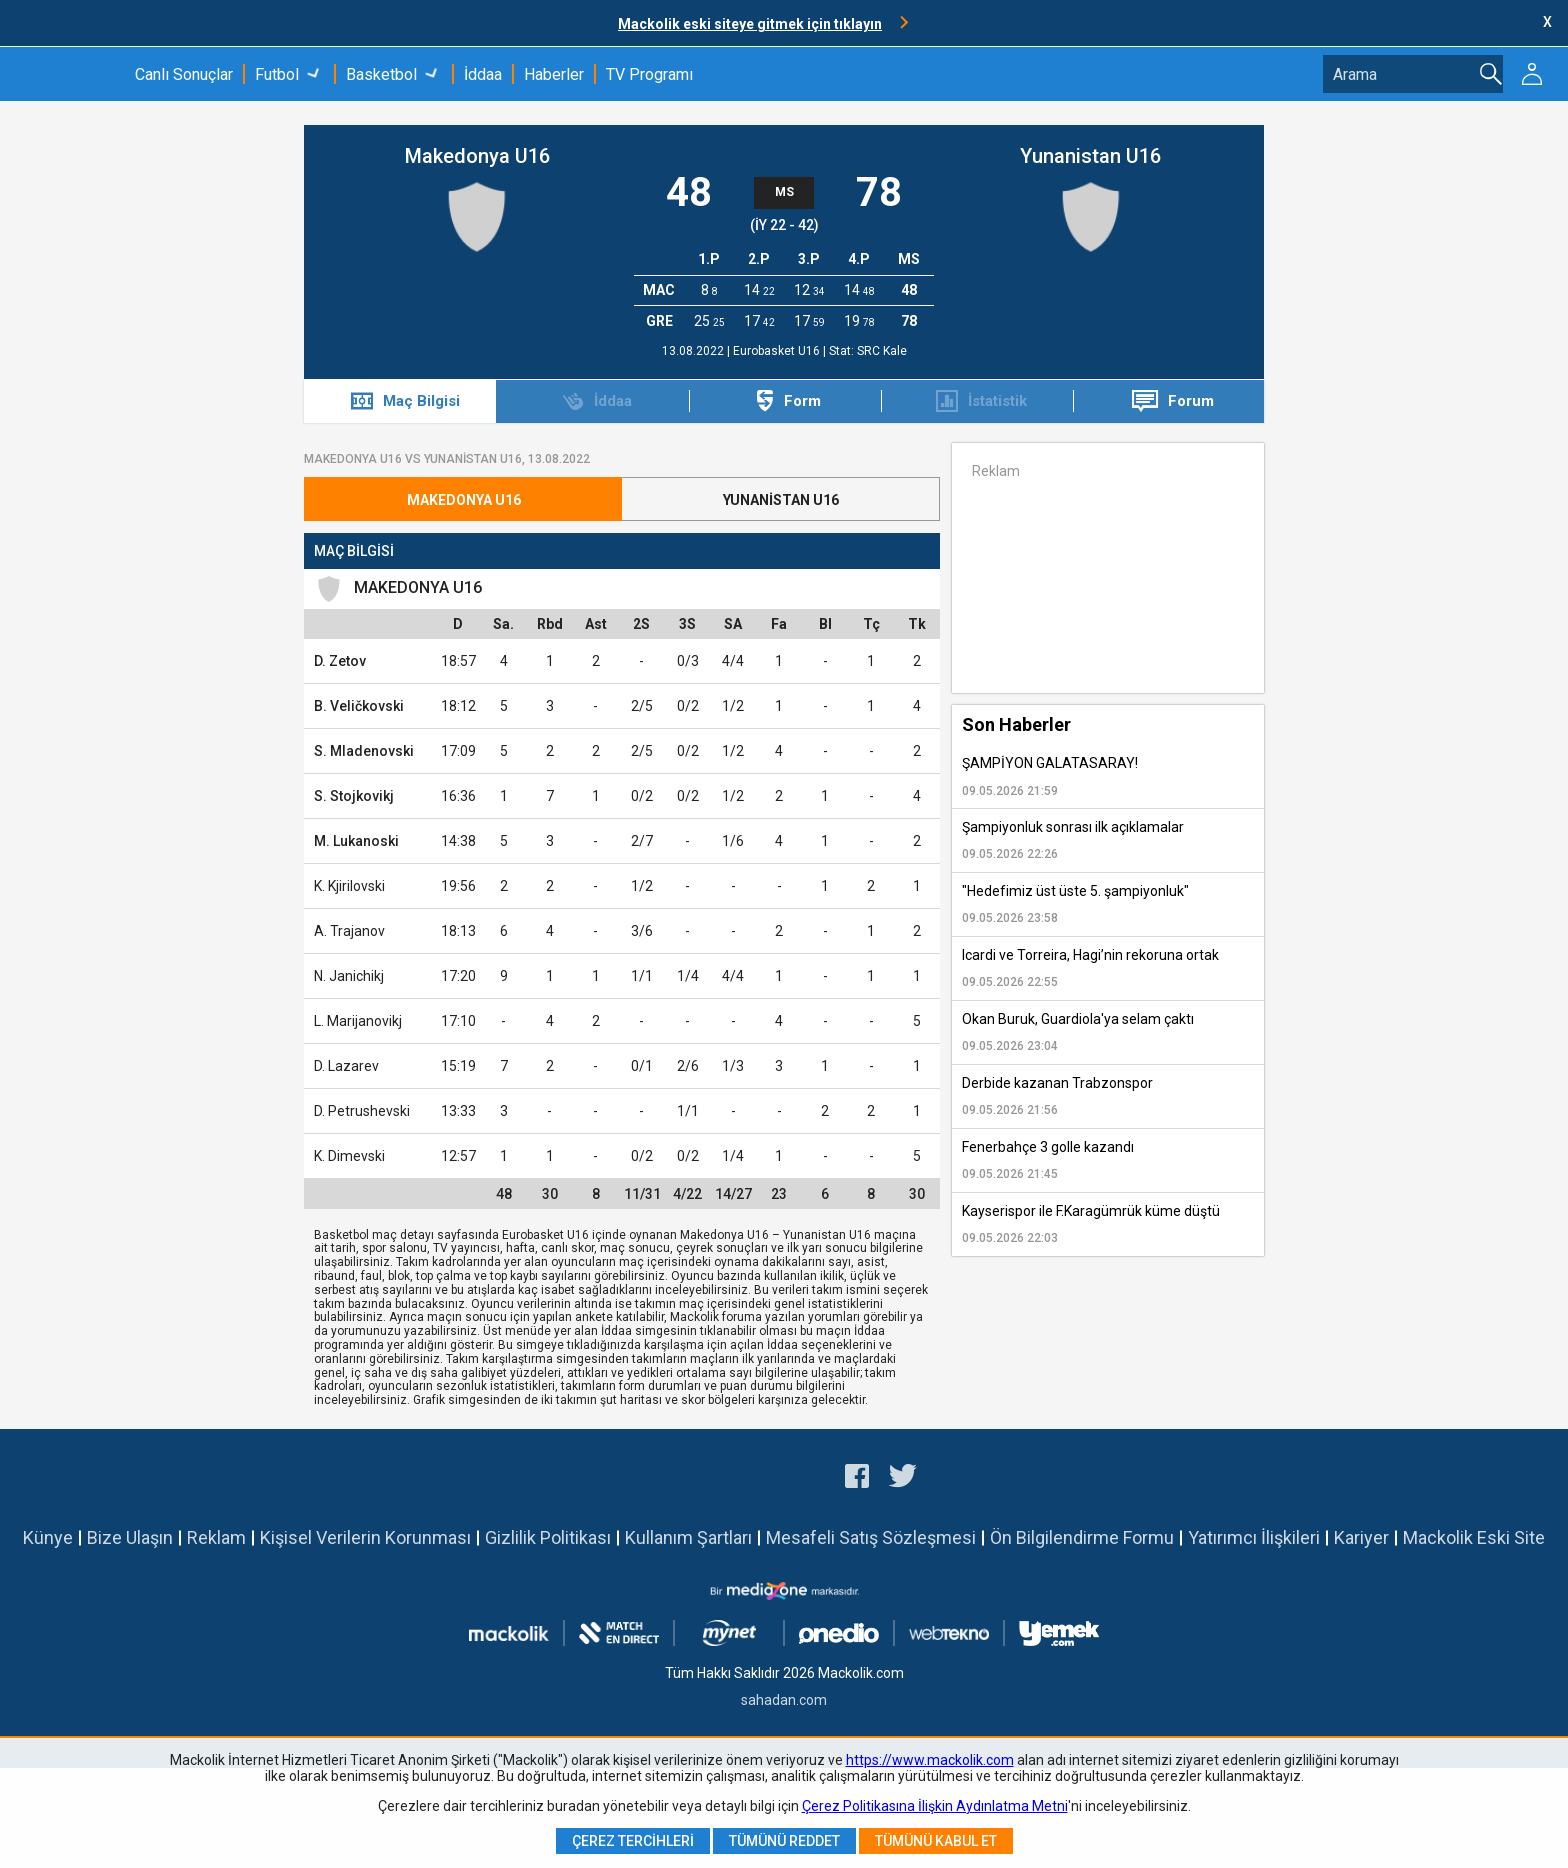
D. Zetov (340, 661)
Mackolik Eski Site (1474, 1537)
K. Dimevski (349, 1156)
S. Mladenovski (364, 751)
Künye (48, 1537)
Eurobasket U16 (778, 351)
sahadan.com (784, 1700)
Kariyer (1361, 1537)
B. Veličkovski (359, 706)
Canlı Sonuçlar (184, 74)
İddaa (483, 74)
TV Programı (649, 74)
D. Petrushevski (362, 1111)
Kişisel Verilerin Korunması (365, 1537)
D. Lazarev (346, 1066)
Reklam (216, 1537)
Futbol (277, 74)
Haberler (554, 74)
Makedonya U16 (477, 156)
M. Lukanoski (356, 841)
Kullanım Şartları (688, 1537)
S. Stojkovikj (354, 796)
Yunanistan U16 (1090, 156)
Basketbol (381, 74)
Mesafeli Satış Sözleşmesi (871, 1537)
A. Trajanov (349, 931)
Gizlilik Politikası (548, 1537)
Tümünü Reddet (784, 1841)
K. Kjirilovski (349, 886)
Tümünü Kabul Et (936, 1841)
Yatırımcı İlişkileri (1254, 1537)
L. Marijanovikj (358, 1021)
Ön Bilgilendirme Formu (1082, 1537)
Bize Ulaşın (130, 1537)
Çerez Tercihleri (633, 1841)
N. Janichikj (349, 976)
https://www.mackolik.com (930, 1760)
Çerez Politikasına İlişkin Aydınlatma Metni (935, 1806)
